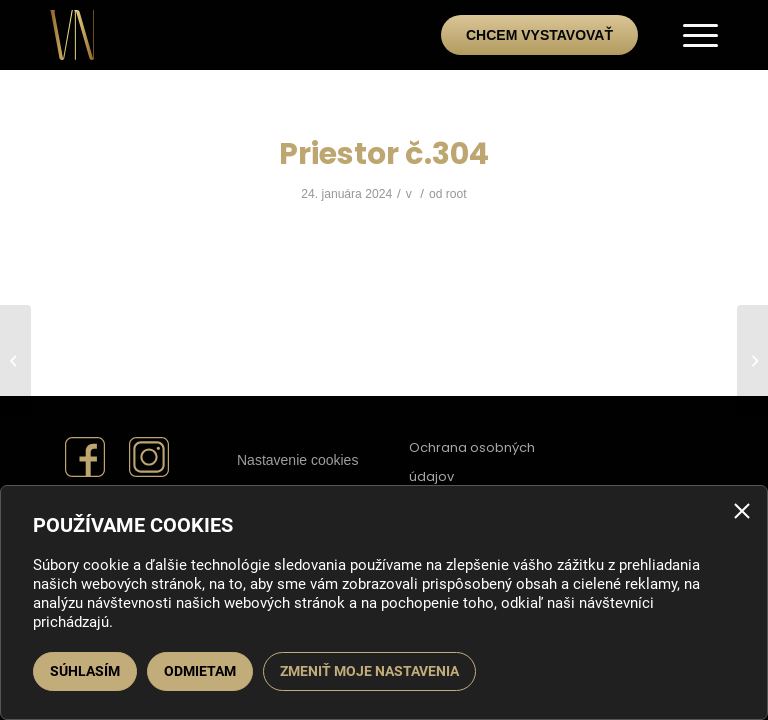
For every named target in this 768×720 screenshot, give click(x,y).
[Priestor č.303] (752, 360)
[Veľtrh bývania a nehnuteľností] (72, 30)
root (456, 194)
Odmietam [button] (200, 671)
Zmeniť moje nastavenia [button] (369, 671)
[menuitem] (690, 35)
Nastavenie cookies (297, 460)
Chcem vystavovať (539, 35)
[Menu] (690, 35)
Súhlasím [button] (85, 671)
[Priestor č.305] (15, 360)
